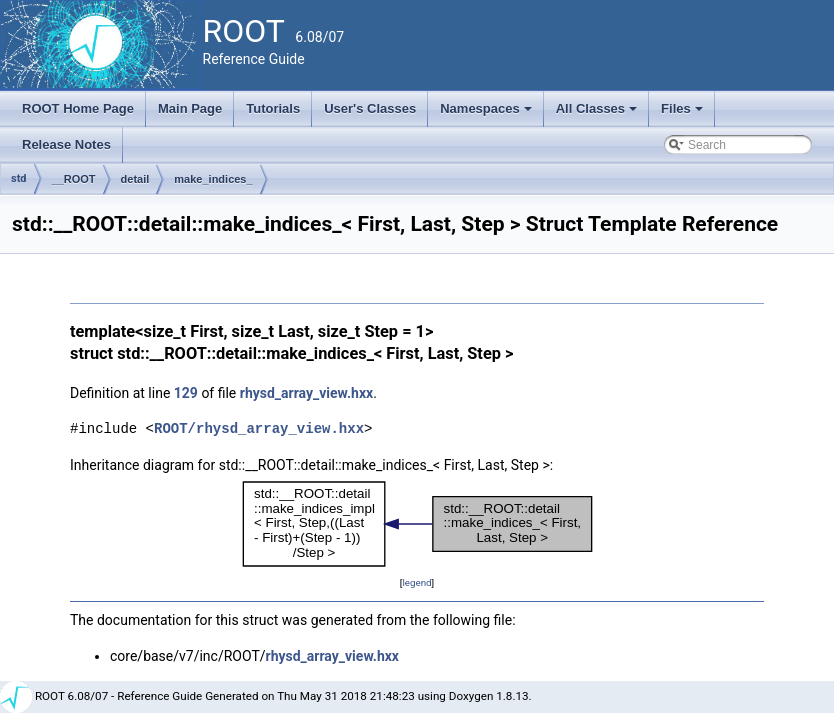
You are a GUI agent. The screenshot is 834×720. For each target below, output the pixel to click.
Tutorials (273, 108)
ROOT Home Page (78, 108)
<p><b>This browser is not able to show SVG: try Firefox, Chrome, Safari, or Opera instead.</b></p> (417, 524)
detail (135, 179)
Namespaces (487, 114)
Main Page (190, 108)
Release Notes (66, 144)
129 (186, 393)
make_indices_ (213, 179)
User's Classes (370, 108)
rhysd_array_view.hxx (306, 393)
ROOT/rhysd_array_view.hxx (259, 428)
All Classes (598, 114)
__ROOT (74, 179)
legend (416, 582)
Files (683, 114)
